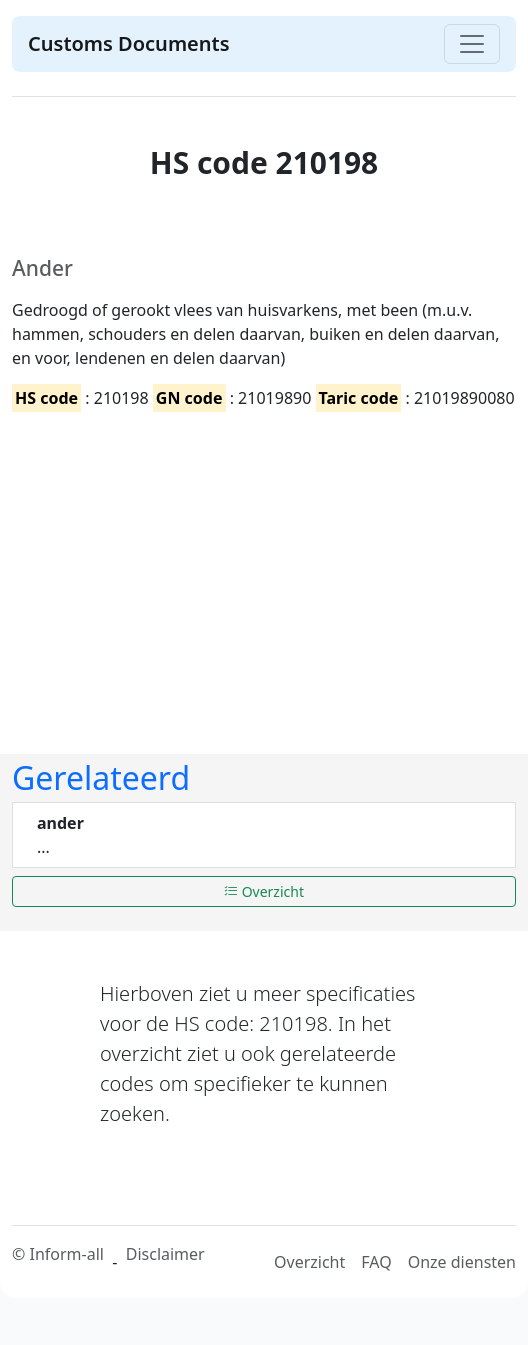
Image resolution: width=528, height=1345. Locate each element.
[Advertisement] (258, 566)
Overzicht (264, 891)
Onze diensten (462, 1262)
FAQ (376, 1262)
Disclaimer (165, 1254)
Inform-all (66, 1254)
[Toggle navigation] (472, 44)
